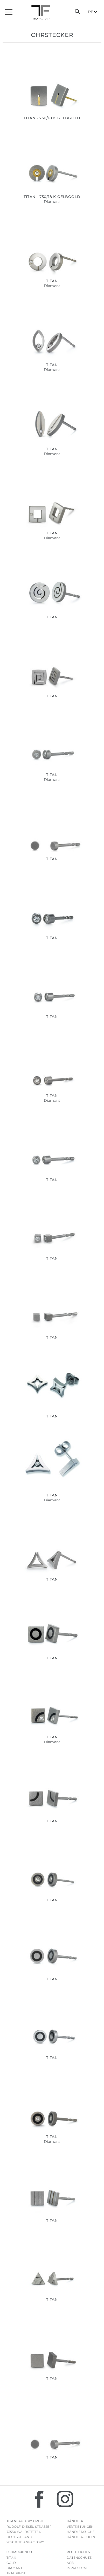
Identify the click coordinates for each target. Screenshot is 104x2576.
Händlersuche (81, 2532)
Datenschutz (79, 2557)
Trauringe (16, 2573)
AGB (70, 2563)
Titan (11, 2557)
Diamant (14, 2568)
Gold (11, 2563)
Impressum (77, 2568)
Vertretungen (80, 2527)
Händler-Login (81, 2537)
